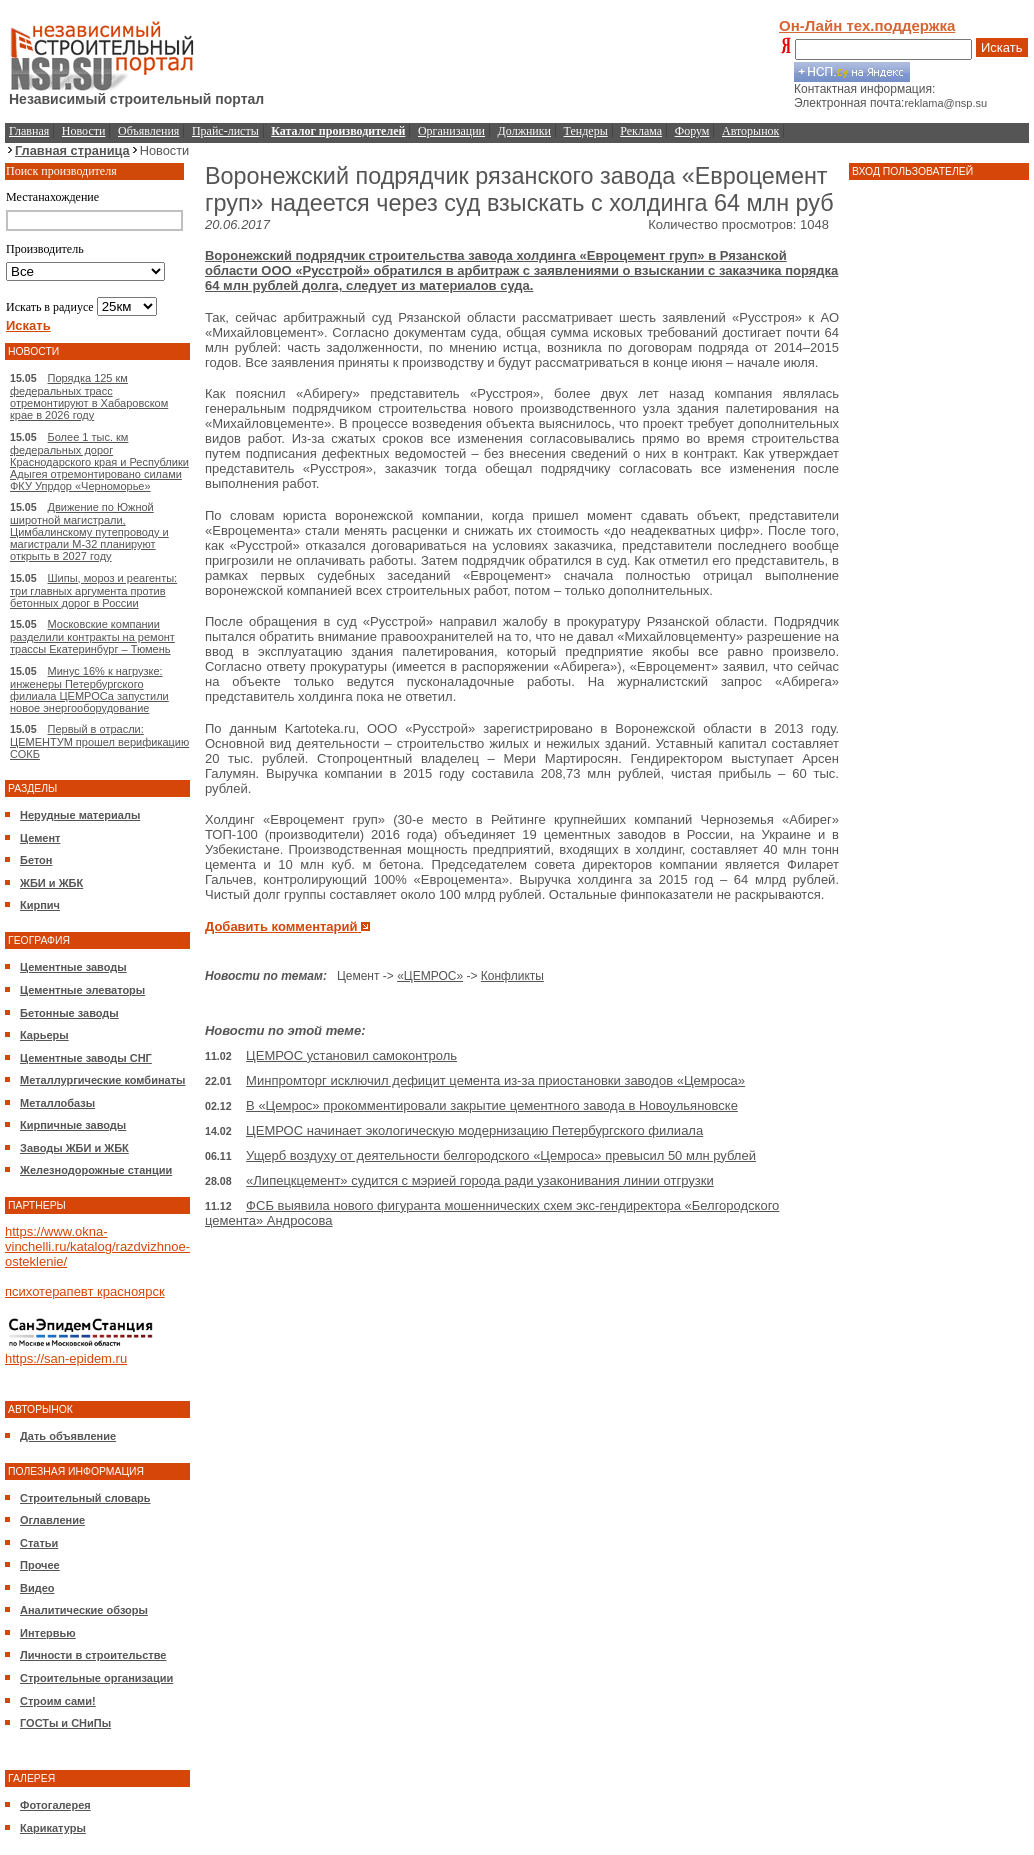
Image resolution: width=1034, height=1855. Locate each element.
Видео (37, 1588)
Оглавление (52, 1520)
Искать (1002, 47)
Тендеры (586, 131)
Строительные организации (96, 1678)
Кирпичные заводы (73, 1125)
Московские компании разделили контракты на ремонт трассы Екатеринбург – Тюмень (92, 636)
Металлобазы (57, 1103)
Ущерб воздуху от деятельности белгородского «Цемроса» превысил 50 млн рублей (501, 1155)
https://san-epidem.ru (66, 1358)
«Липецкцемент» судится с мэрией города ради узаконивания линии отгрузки (480, 1180)
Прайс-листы (225, 131)
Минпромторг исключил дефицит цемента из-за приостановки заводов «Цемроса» (495, 1080)
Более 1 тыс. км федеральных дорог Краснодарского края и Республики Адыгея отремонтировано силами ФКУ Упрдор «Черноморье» (99, 461)
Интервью (48, 1633)
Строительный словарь (85, 1498)
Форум (692, 131)
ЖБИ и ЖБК (51, 883)
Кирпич (40, 905)
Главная (29, 131)
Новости (84, 131)
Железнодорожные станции (96, 1170)
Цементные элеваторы (82, 990)
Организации (451, 131)
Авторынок (750, 131)
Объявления (148, 131)
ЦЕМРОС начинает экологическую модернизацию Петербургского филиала (474, 1130)
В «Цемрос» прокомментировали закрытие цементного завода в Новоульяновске (492, 1105)
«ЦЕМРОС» (430, 976)
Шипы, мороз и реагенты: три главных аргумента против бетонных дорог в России (93, 590)
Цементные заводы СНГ (86, 1058)
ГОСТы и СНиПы (65, 1723)
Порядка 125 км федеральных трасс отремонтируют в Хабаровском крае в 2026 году (89, 396)
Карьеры (44, 1035)
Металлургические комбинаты (102, 1080)
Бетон (36, 860)
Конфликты (512, 976)
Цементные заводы (73, 967)
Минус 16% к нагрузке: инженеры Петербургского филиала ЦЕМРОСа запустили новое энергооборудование (89, 689)
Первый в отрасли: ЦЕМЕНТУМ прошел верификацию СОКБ (99, 741)
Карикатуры (53, 1828)
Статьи (39, 1543)
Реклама (641, 131)
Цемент (40, 838)
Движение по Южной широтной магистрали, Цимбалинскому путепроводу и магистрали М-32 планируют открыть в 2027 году (89, 531)
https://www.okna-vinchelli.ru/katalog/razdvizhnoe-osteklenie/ (97, 1246)
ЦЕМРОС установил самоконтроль (351, 1055)
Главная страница (72, 150)
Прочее (40, 1565)
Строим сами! (58, 1701)
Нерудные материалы (80, 815)
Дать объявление (68, 1436)
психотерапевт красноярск (85, 1291)
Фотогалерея (55, 1805)
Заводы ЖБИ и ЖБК (74, 1148)
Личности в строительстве (93, 1655)
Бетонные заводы (69, 1013)
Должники (524, 131)
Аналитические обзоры (84, 1610)
